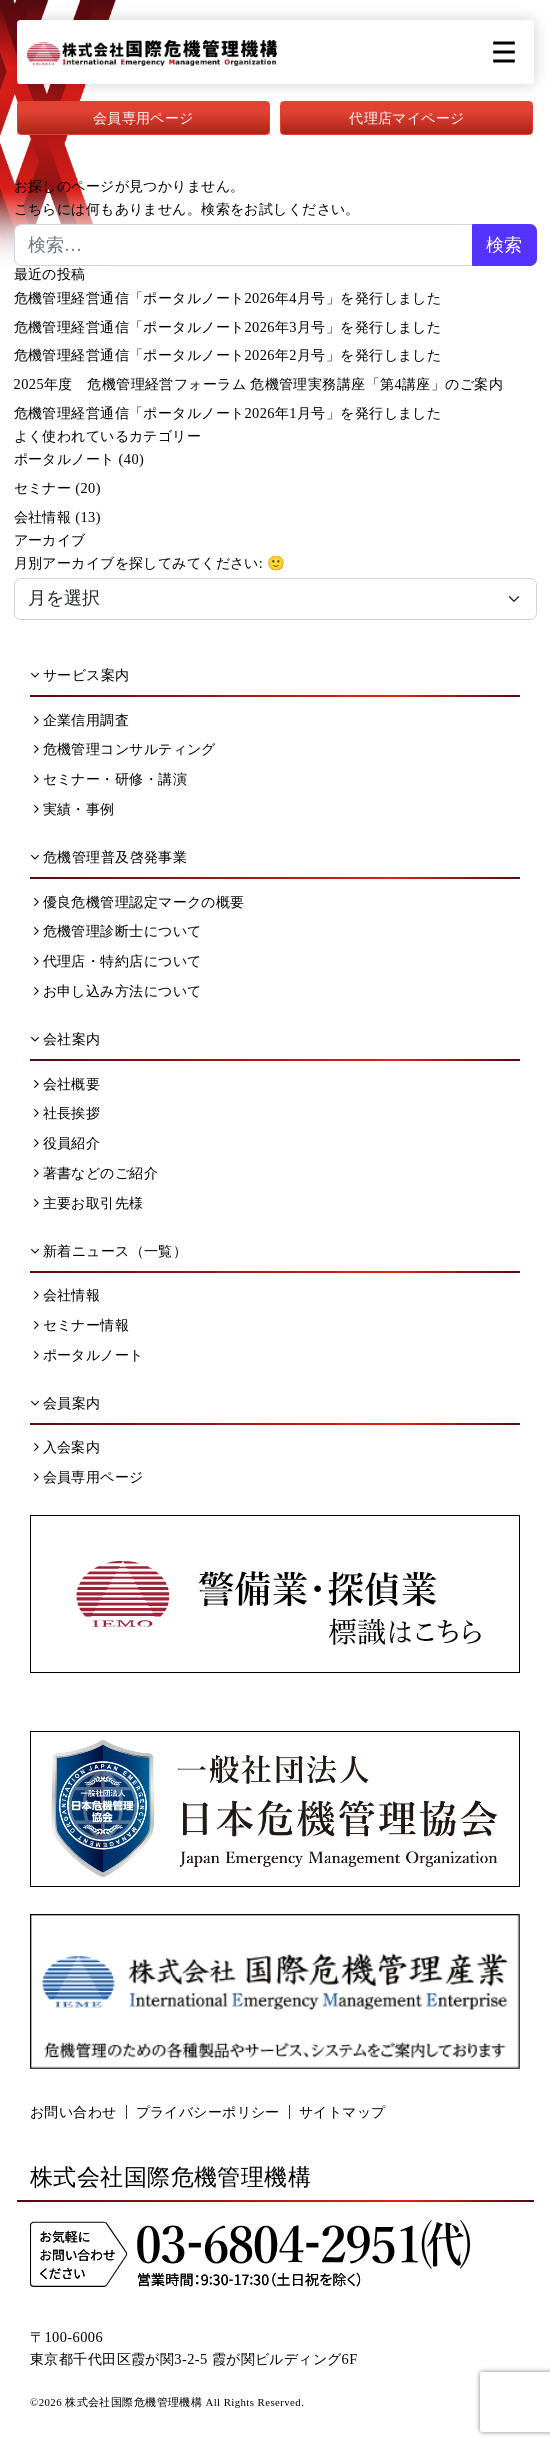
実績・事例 (74, 809)
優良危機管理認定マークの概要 (139, 902)
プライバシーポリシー (208, 2112)
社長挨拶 (67, 1113)
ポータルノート (64, 459)
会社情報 (43, 517)
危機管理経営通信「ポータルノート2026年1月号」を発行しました (228, 413)
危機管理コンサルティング (125, 749)
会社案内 (65, 1039)
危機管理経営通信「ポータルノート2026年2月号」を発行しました (228, 355)
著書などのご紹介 (96, 1173)
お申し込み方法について (118, 991)
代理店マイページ (406, 118)
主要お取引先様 (89, 1203)
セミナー (43, 488)
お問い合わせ (73, 2112)
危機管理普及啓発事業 (108, 857)
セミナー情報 (82, 1325)
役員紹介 (67, 1143)
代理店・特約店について (118, 961)
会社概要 (67, 1084)
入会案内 (67, 1447)
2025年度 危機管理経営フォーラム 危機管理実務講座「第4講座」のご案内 (259, 384)
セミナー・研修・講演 (110, 779)
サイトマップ (342, 2112)
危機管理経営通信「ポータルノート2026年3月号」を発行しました (228, 327)
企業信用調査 (82, 720)
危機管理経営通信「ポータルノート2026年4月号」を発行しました (228, 298)
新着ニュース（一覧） (108, 1251)
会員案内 (65, 1403)
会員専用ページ (143, 118)
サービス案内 (80, 675)
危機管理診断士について (118, 931)
